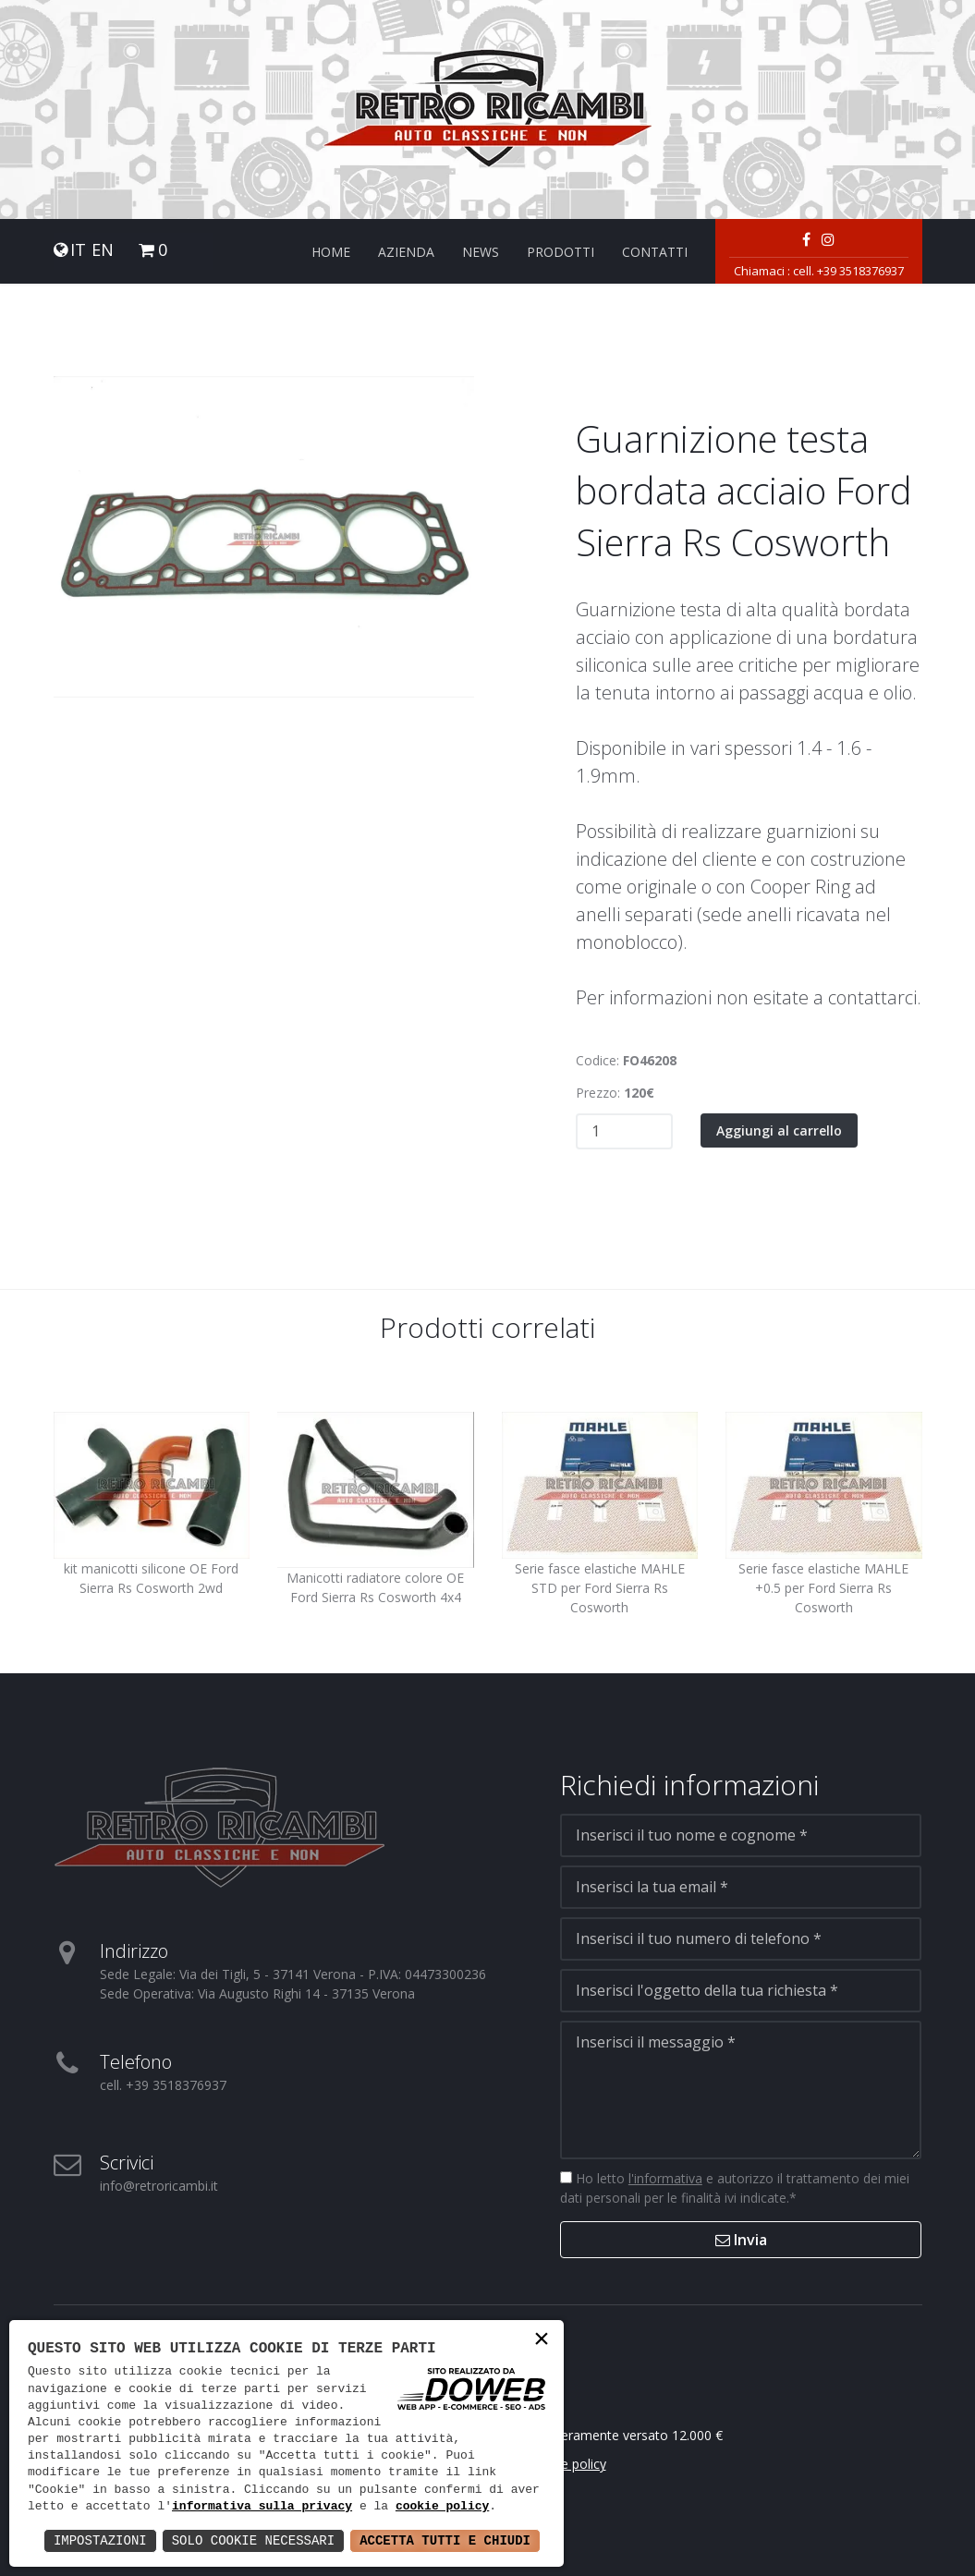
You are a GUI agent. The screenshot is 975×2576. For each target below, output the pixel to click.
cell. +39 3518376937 (848, 270)
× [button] (541, 2341)
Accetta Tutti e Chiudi (445, 2540)
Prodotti (560, 252)
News (480, 252)
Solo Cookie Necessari (253, 2540)
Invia (741, 2240)
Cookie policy (566, 2464)
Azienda (406, 252)
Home (330, 252)
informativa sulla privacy (262, 2506)
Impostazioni (100, 2540)
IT (78, 250)
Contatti (655, 252)
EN (102, 250)
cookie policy (442, 2506)
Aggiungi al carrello (779, 1130)
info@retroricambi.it (159, 2185)
